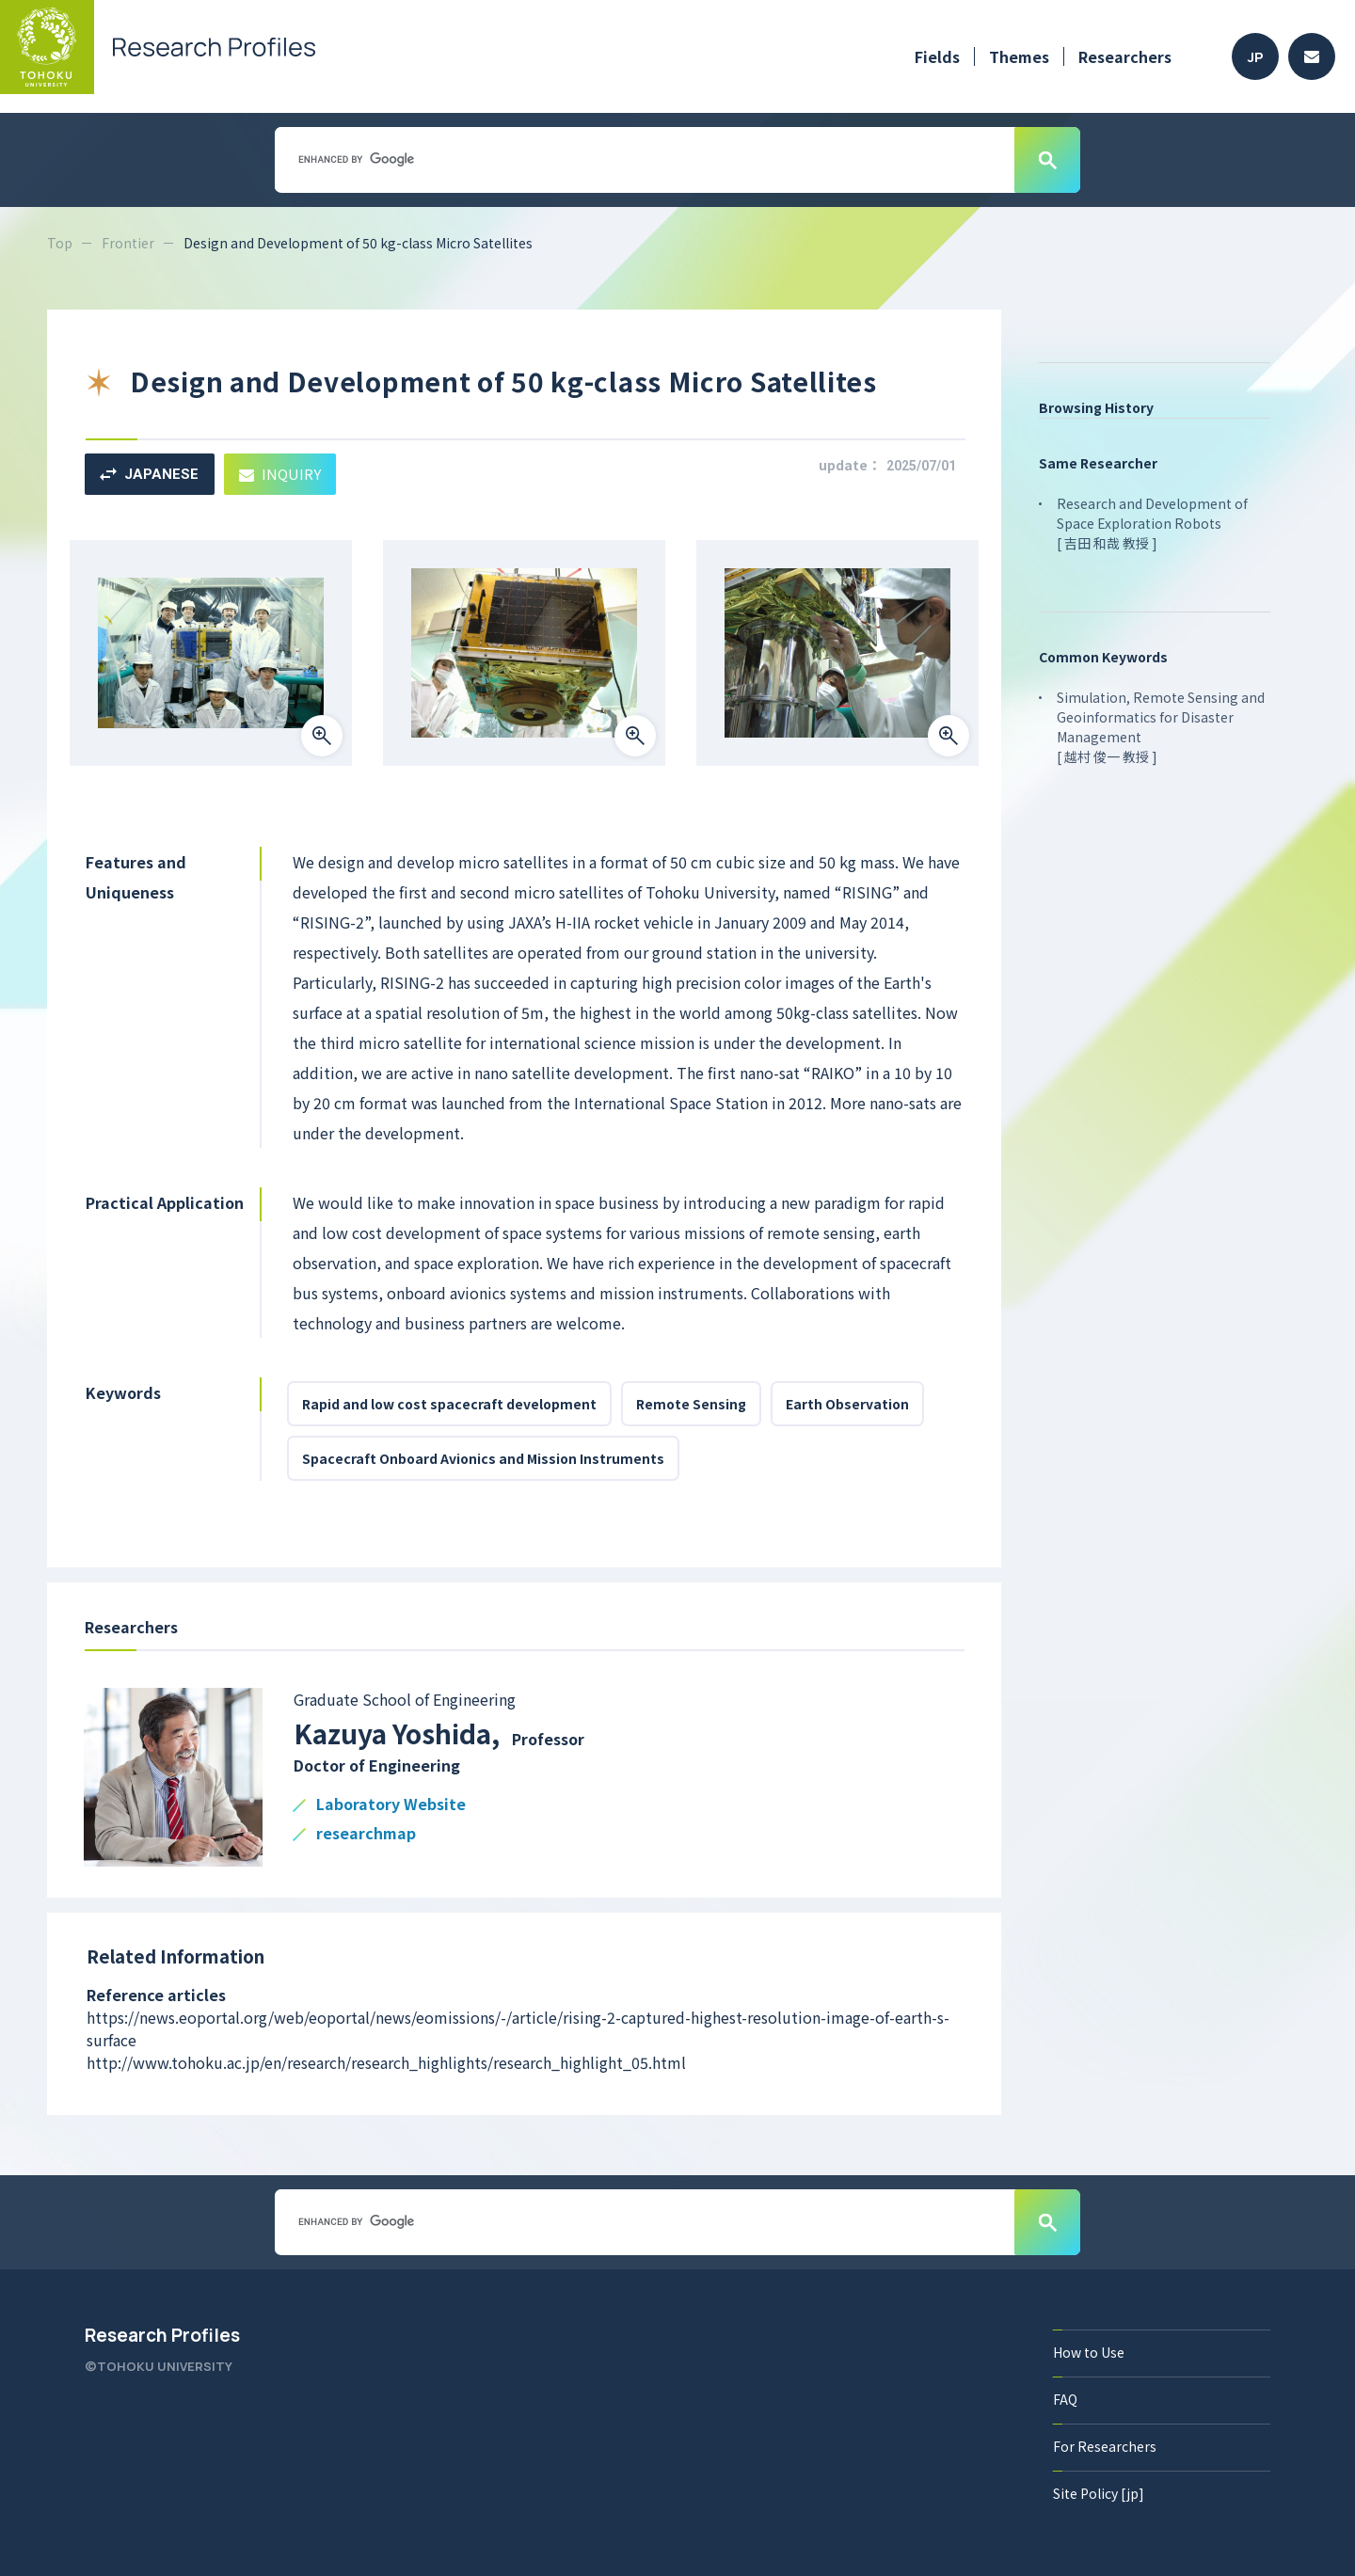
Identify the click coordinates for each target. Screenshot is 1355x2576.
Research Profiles (162, 2335)
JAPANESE (149, 474)
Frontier (128, 242)
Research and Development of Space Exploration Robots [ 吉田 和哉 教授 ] (1152, 523)
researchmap (366, 1834)
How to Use (1088, 2352)
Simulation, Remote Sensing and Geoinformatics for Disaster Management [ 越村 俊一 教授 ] (1161, 727)
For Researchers (1104, 2446)
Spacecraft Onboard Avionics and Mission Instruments (483, 1458)
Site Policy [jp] (1098, 2493)
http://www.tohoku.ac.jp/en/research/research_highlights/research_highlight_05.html (386, 2062)
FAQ (1065, 2399)
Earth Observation (847, 1403)
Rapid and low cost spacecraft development (449, 1403)
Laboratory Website (391, 1805)
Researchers (1125, 56)
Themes (1019, 56)
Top (59, 242)
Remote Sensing (691, 1403)
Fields (937, 56)
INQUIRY (280, 474)
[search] (642, 159)
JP (1256, 57)
